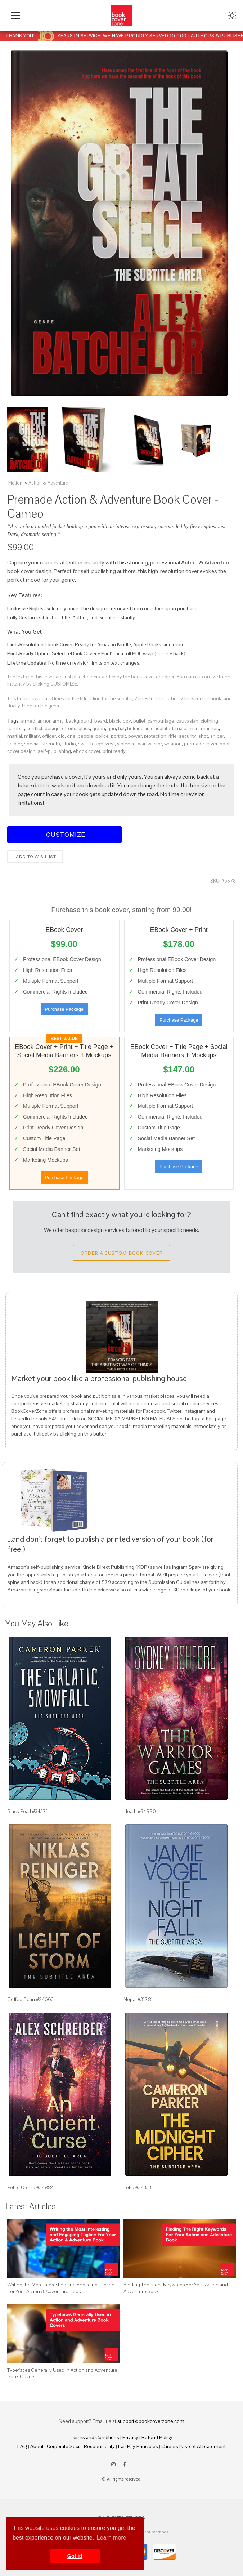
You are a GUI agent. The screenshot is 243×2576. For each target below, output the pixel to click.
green (98, 728)
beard (100, 721)
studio (69, 743)
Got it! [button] (74, 2556)
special (32, 743)
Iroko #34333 (137, 2187)
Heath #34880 (139, 1811)
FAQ (22, 2446)
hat (121, 728)
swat (83, 743)
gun (111, 728)
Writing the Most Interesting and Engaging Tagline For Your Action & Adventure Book (60, 2287)
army (58, 721)
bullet (139, 721)
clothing (209, 721)
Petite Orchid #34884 (30, 2187)
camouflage (161, 721)
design (52, 728)
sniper (217, 736)
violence (126, 743)
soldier (14, 743)
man (194, 728)
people (85, 736)
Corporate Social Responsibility (81, 2446)
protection (155, 736)
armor (43, 721)
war (141, 743)
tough (96, 743)
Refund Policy (156, 2437)
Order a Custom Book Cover (122, 1253)
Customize (64, 834)
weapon (173, 743)
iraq (150, 728)
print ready (114, 751)
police (102, 736)
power (135, 736)
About (37, 2446)
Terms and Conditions (95, 2437)
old (61, 736)
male (180, 728)
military (32, 736)
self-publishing (54, 751)
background (79, 721)
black (115, 721)
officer (49, 736)
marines (210, 728)
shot (203, 736)
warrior (155, 743)
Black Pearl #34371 (27, 1811)
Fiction (15, 483)
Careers (169, 2446)
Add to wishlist (35, 856)
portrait (118, 736)
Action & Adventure (48, 483)
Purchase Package (64, 1009)
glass (84, 728)
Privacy (130, 2437)
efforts (69, 728)
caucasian (187, 721)
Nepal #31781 (138, 1999)
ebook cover (86, 751)
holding (135, 728)
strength (51, 743)
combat (15, 728)
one (71, 736)
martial (14, 736)
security (187, 736)
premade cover (200, 743)
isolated (164, 728)
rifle (172, 736)
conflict (34, 728)
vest (110, 743)
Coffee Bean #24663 (30, 1999)
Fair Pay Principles (138, 2446)
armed (28, 721)
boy (127, 721)
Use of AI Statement (203, 2446)
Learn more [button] (111, 2538)
